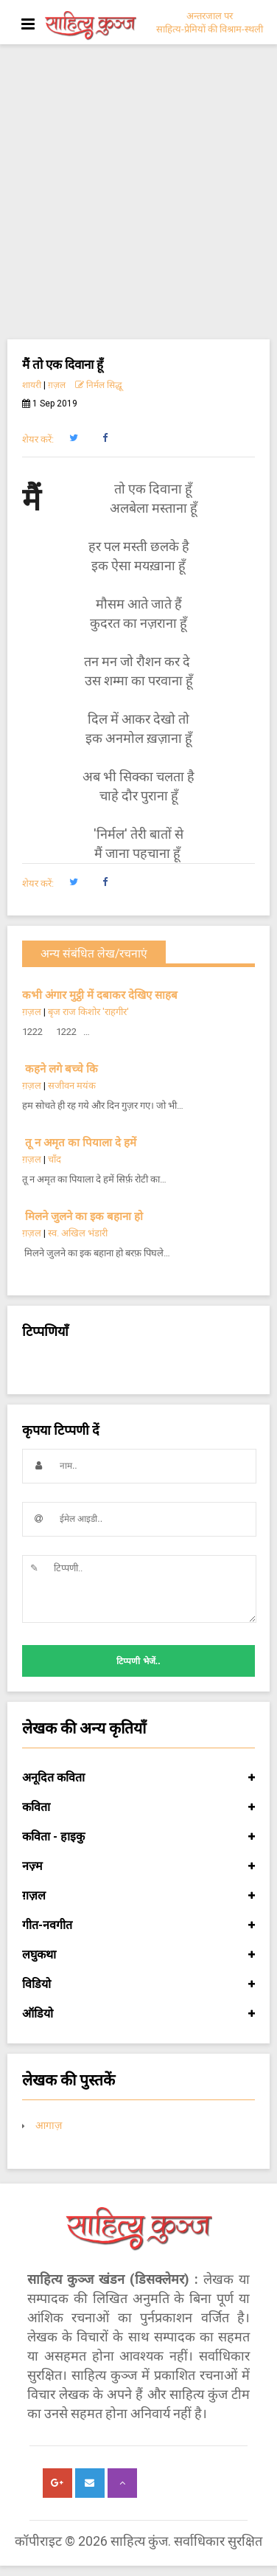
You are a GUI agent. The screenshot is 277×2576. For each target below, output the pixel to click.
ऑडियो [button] (138, 2014)
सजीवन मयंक (72, 1085)
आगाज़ (48, 2125)
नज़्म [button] (138, 1866)
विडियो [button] (138, 1984)
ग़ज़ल (57, 385)
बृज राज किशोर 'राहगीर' (88, 1011)
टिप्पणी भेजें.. (138, 1661)
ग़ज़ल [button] (138, 1896)
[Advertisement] (138, 193)
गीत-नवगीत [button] (138, 1925)
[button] (73, 438)
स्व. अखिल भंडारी (78, 1233)
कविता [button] (138, 1807)
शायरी (31, 385)
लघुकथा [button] (138, 1955)
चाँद (54, 1159)
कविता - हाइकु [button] (138, 1837)
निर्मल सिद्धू (98, 385)
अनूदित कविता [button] (138, 1778)
